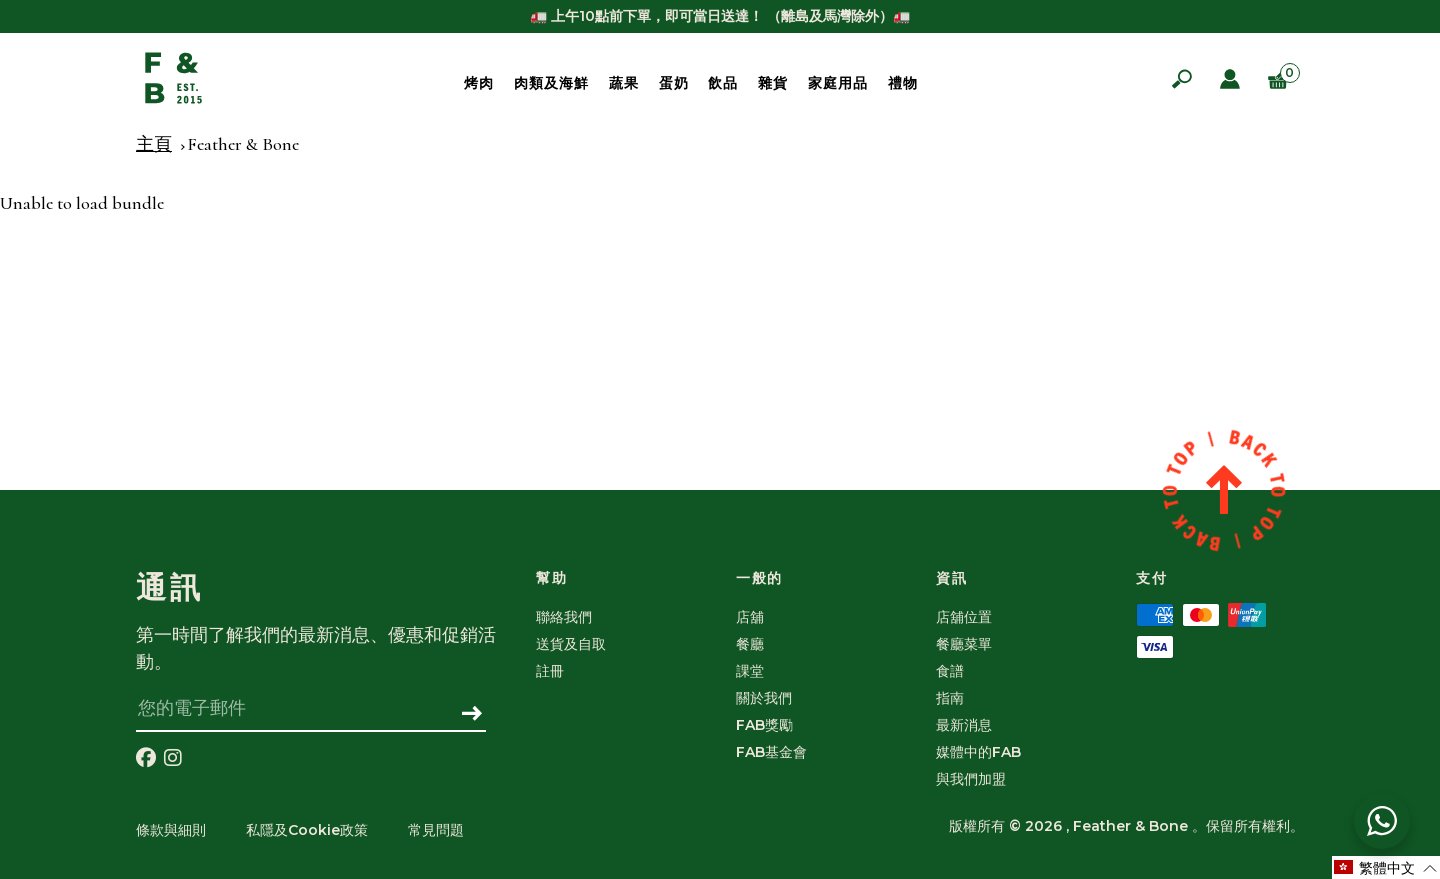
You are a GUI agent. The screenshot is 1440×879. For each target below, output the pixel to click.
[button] (1386, 867)
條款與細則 (171, 830)
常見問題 (436, 830)
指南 (950, 698)
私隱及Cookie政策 (307, 830)
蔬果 (624, 83)
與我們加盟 (971, 779)
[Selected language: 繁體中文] (1386, 867)
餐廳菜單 (964, 644)
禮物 (903, 83)
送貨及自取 (571, 644)
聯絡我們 (564, 617)
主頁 (154, 144)
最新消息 (964, 725)
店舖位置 (964, 617)
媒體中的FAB (978, 752)
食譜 (950, 671)
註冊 (550, 671)
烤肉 (479, 83)
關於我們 (764, 698)
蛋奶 (674, 83)
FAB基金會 (771, 752)
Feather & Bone (243, 144)
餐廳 (750, 644)
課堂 (750, 671)
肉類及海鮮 (551, 83)
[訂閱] (472, 715)
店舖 (750, 617)
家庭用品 (838, 83)
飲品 (723, 83)
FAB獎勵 (764, 725)
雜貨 (773, 83)
